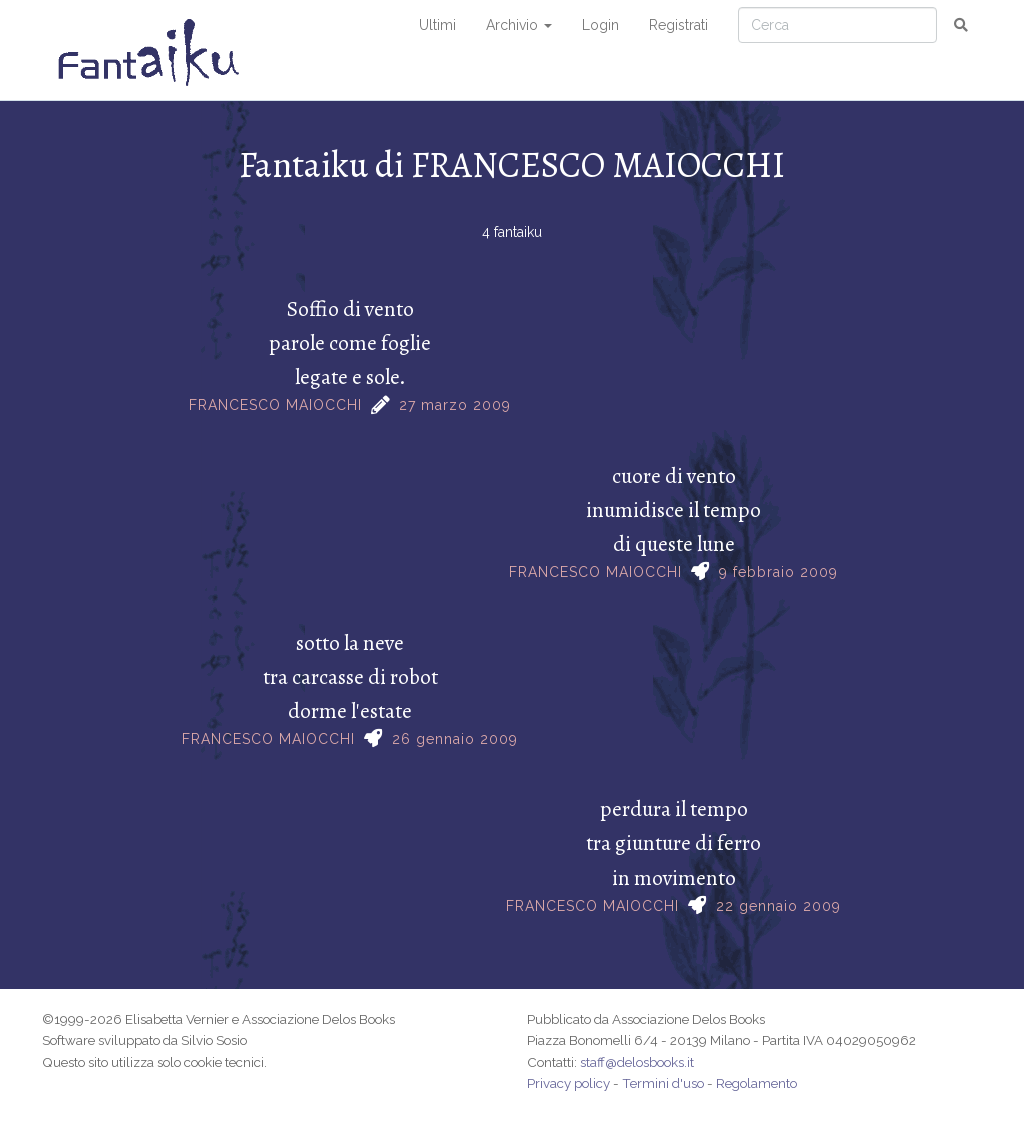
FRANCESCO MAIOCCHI (275, 405)
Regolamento (756, 1083)
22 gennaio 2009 (778, 906)
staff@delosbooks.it (637, 1062)
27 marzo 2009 (455, 405)
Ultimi (437, 25)
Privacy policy (568, 1083)
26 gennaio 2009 (455, 739)
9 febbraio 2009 (778, 572)
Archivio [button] (519, 25)
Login (600, 25)
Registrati (678, 25)
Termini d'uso (663, 1083)
